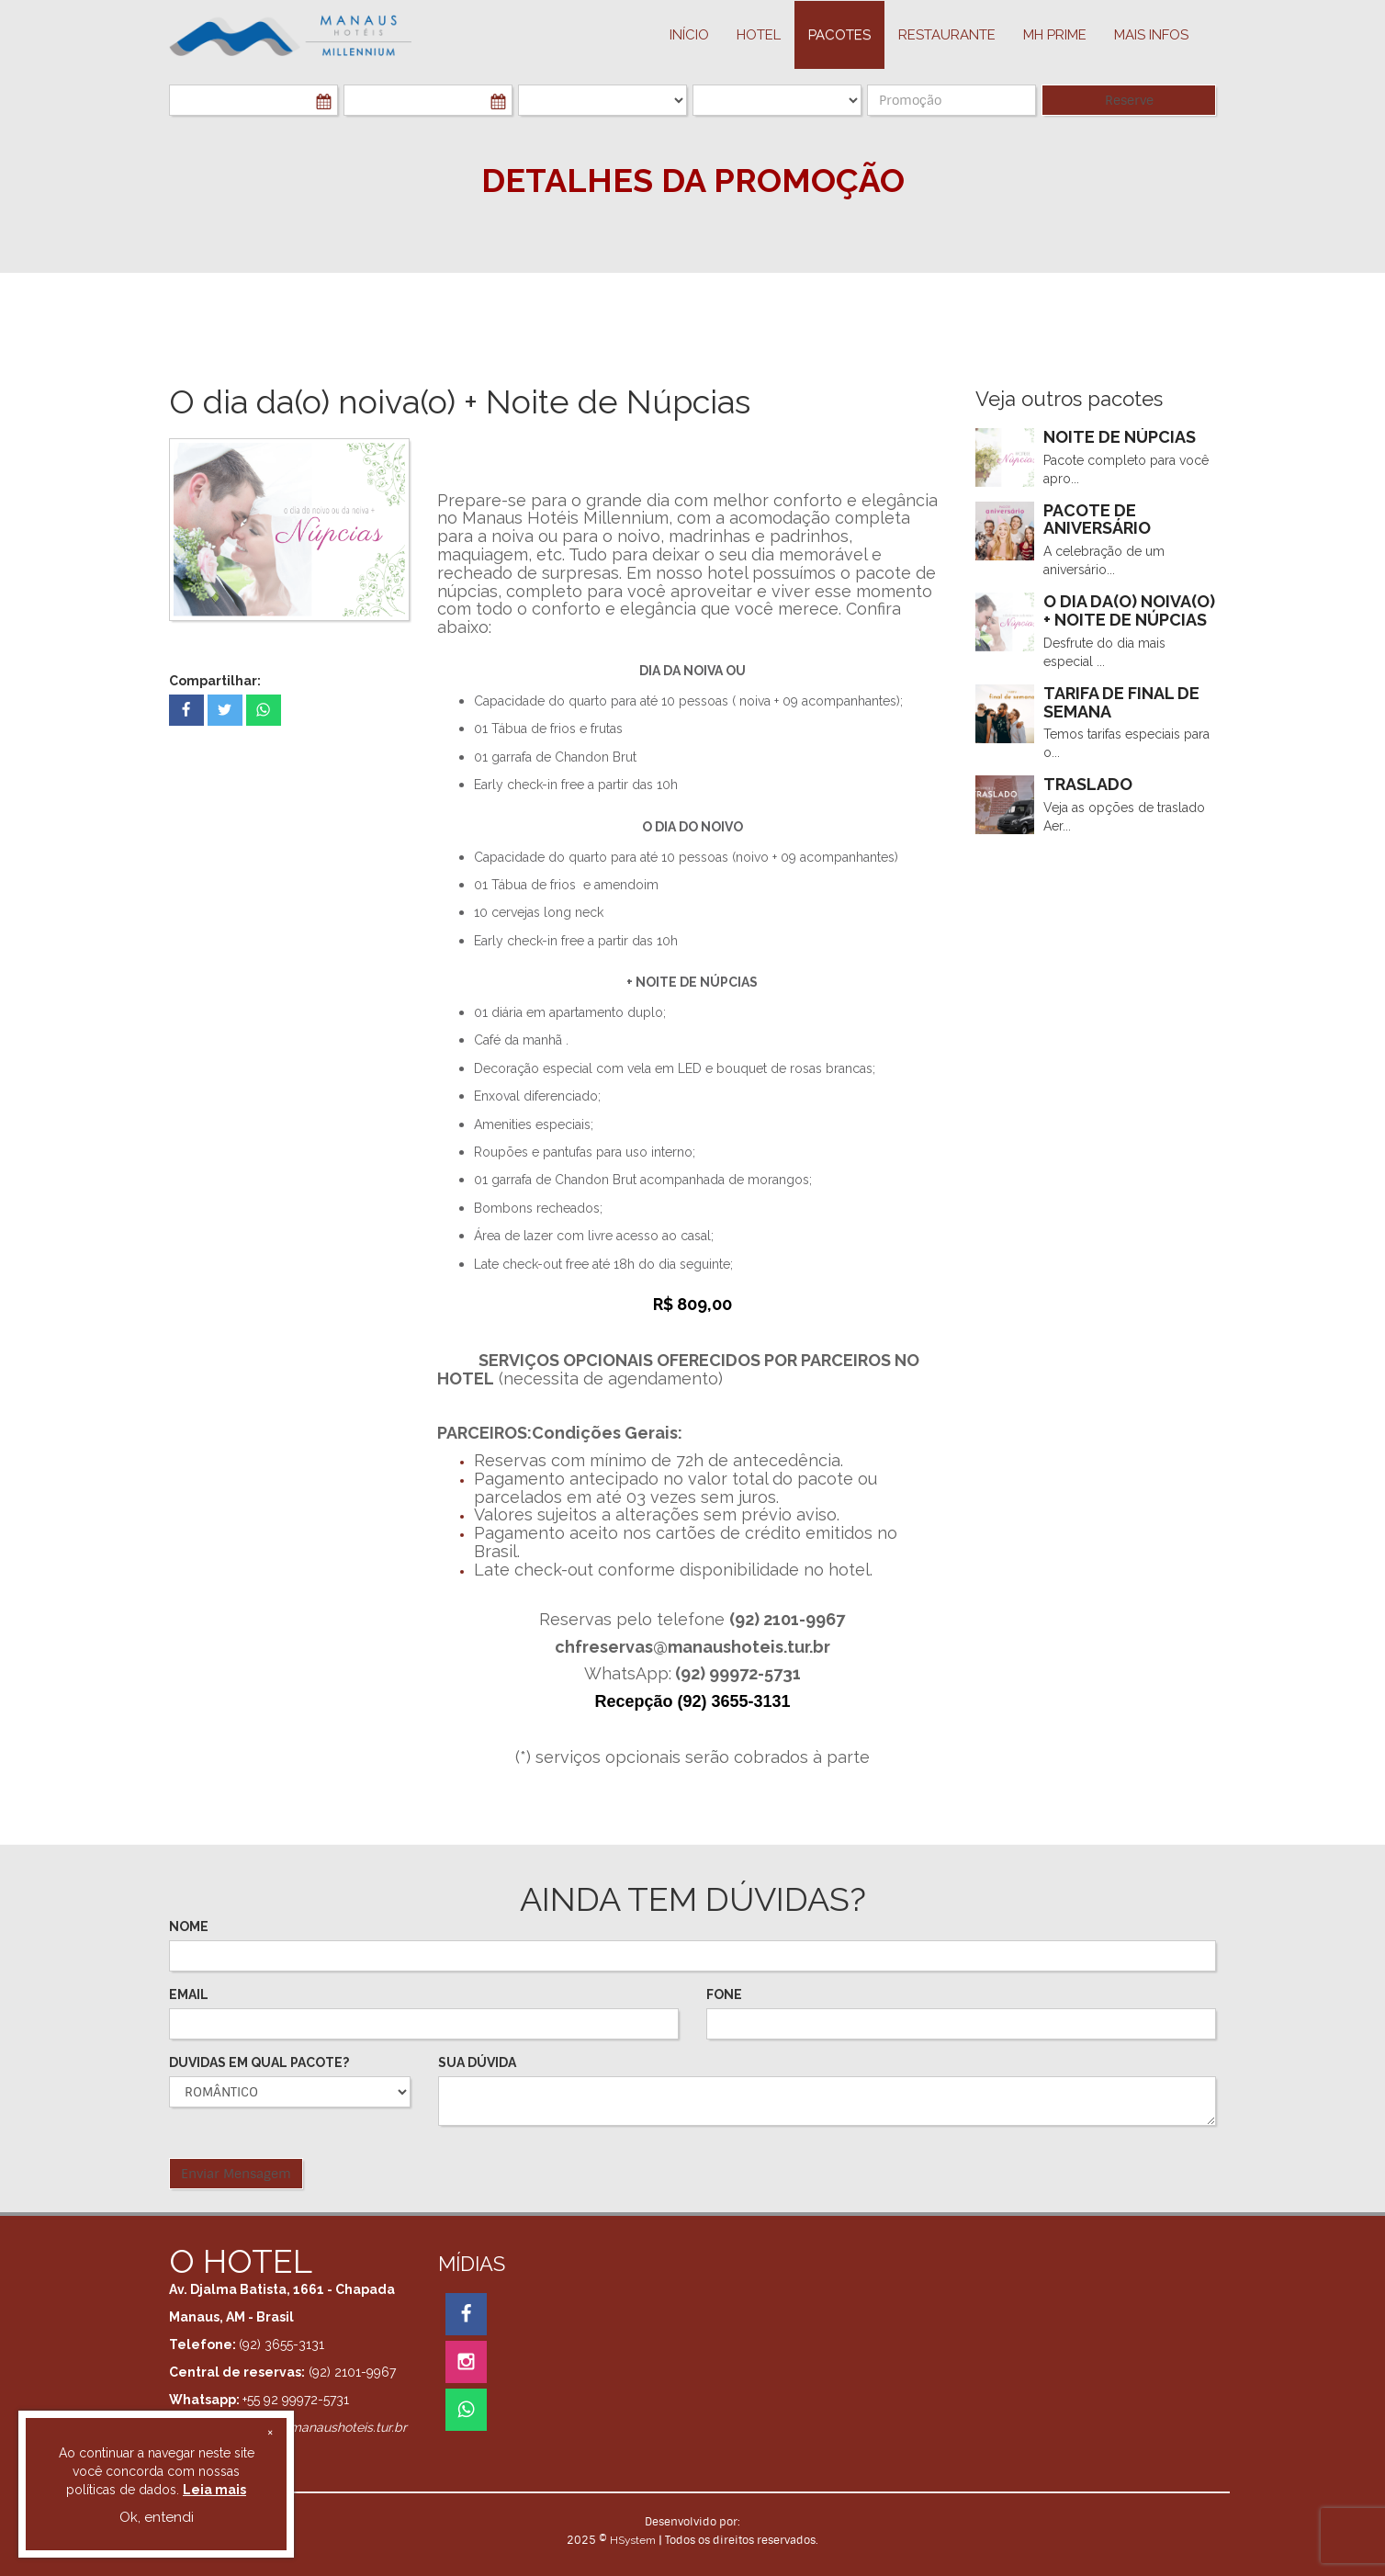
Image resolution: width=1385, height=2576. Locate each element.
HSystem (633, 2540)
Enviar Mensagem (236, 2173)
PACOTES (839, 35)
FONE (724, 1994)
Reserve (1129, 100)
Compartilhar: (215, 680)
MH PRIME (1055, 35)
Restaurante (947, 35)
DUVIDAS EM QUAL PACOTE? (259, 2062)
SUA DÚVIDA (477, 2062)
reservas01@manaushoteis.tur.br (310, 2427)
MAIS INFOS (1151, 35)
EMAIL (188, 1994)
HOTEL (759, 35)
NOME (188, 1926)
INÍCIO (689, 35)
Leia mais (214, 2489)
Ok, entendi (156, 2517)
